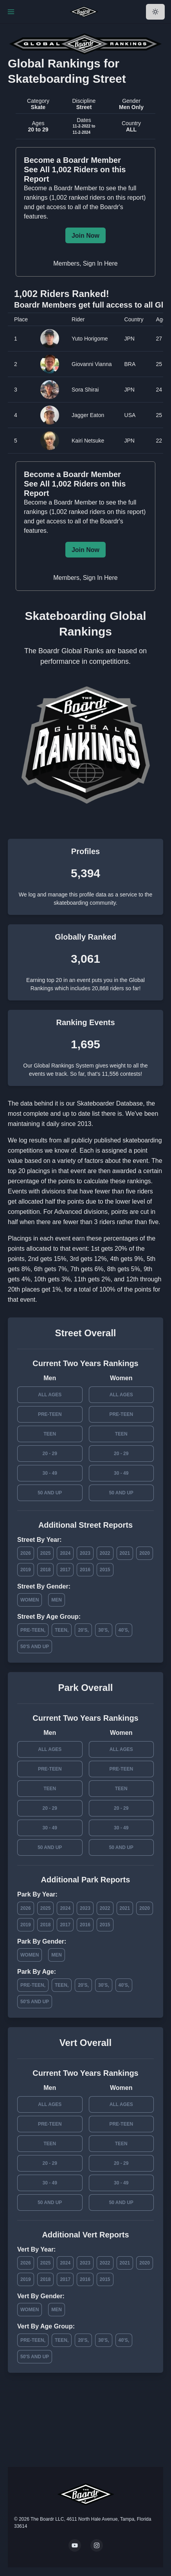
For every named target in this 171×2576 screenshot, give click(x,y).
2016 (85, 1569)
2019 (25, 1569)
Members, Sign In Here (85, 263)
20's (82, 1630)
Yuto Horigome (90, 338)
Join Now (85, 235)
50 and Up (50, 1493)
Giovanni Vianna (92, 364)
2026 (25, 1553)
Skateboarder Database (110, 1103)
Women (29, 1600)
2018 (45, 1569)
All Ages (49, 1394)
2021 (125, 1553)
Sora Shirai (85, 389)
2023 (85, 1553)
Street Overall (85, 1333)
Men (56, 1600)
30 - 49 (50, 1473)
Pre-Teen (50, 1414)
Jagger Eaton (88, 415)
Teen (49, 1434)
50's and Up (34, 1646)
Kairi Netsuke (88, 440)
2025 (45, 1553)
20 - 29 (50, 1453)
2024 (65, 1553)
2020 (144, 1553)
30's (103, 1630)
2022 (105, 1553)
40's (123, 1630)
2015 (105, 1569)
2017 (65, 1569)
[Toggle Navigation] (11, 12)
